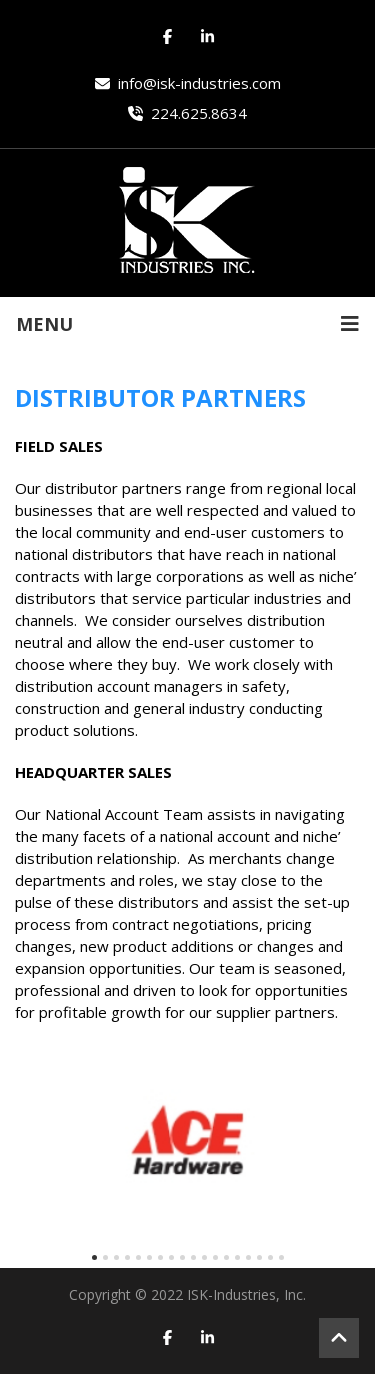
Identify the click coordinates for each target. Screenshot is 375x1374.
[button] (94, 1257)
